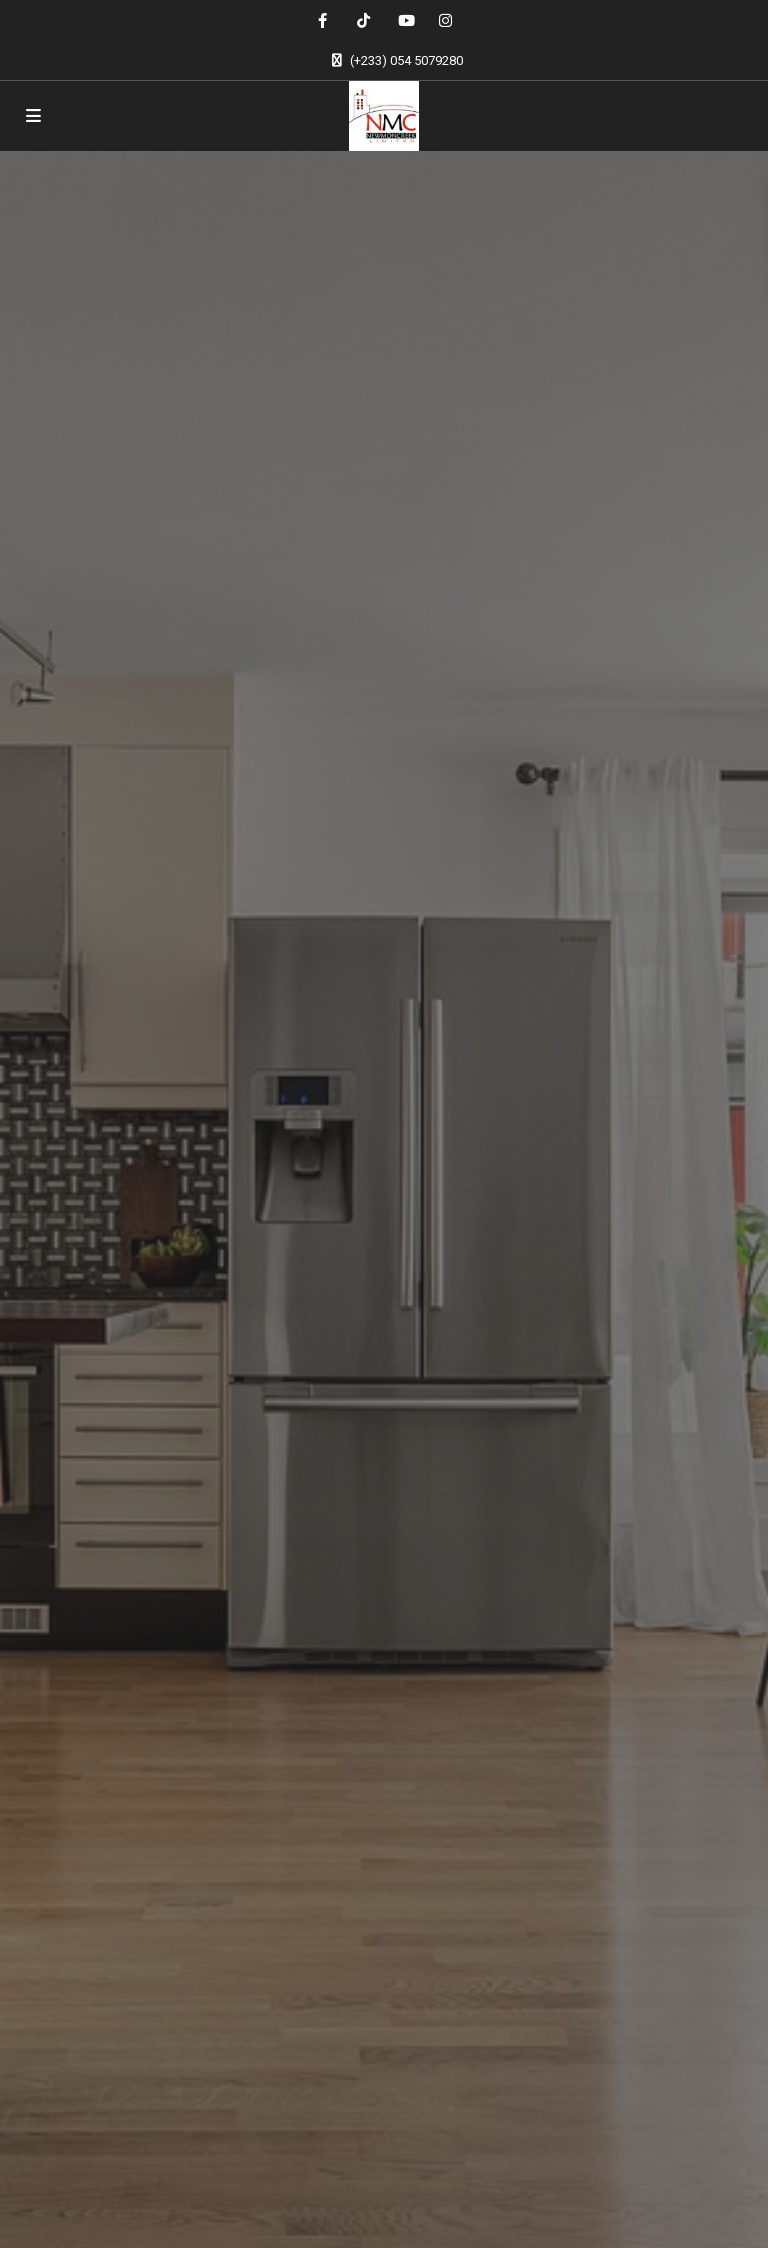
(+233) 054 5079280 (406, 60)
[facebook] (322, 20)
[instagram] (445, 20)
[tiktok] (363, 20)
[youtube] (404, 20)
